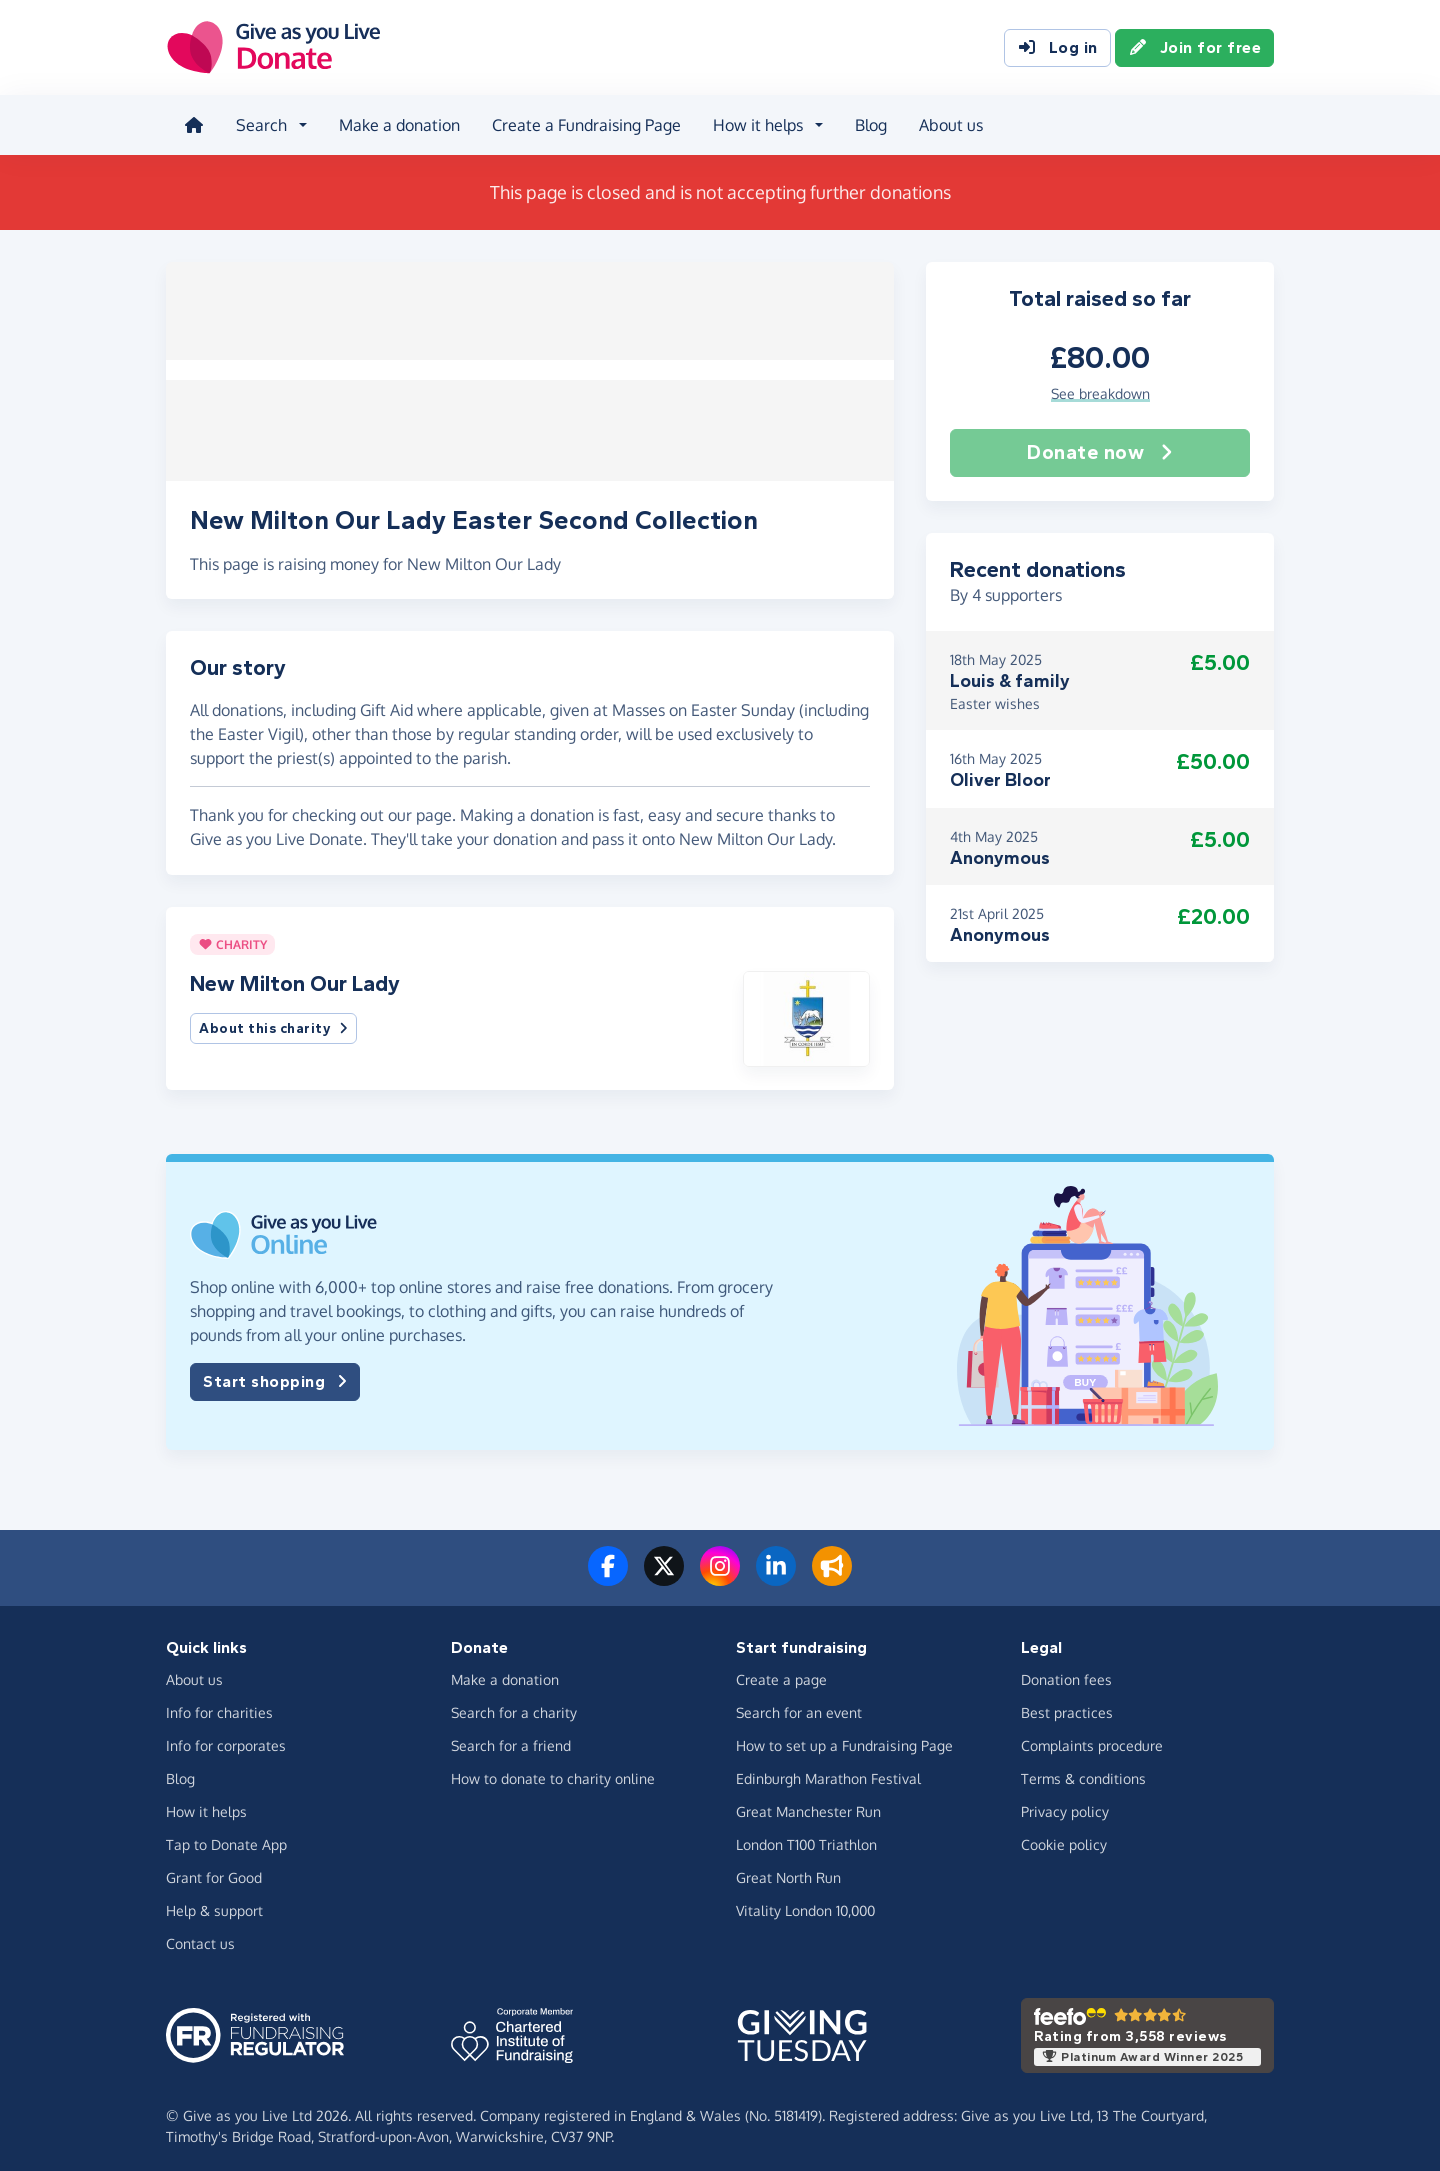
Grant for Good (214, 1868)
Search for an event (799, 1703)
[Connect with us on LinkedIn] (776, 1569)
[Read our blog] (832, 1569)
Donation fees (1066, 1670)
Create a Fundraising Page (584, 124)
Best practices (1067, 1703)
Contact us (200, 1934)
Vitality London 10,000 (805, 1901)
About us (949, 124)
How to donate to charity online (553, 1769)
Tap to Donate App (226, 1835)
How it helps (206, 1802)
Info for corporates (226, 1736)
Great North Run (788, 1868)
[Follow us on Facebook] (608, 1569)
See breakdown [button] (1100, 390)
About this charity (273, 1020)
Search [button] (259, 124)
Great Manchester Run (808, 1802)
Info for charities (219, 1703)
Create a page (781, 1670)
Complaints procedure (1092, 1736)
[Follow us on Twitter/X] (664, 1569)
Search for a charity (514, 1703)
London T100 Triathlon (806, 1835)
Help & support (214, 1901)
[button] (806, 1009)
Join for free (1195, 48)
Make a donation (397, 124)
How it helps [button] (756, 124)
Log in (1057, 48)
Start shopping (275, 1373)
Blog (869, 124)
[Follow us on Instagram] (720, 1569)
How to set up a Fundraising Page (844, 1736)
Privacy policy (1065, 1802)
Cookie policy (1064, 1835)
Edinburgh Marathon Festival (828, 1769)
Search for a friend (511, 1736)
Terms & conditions (1083, 1769)
